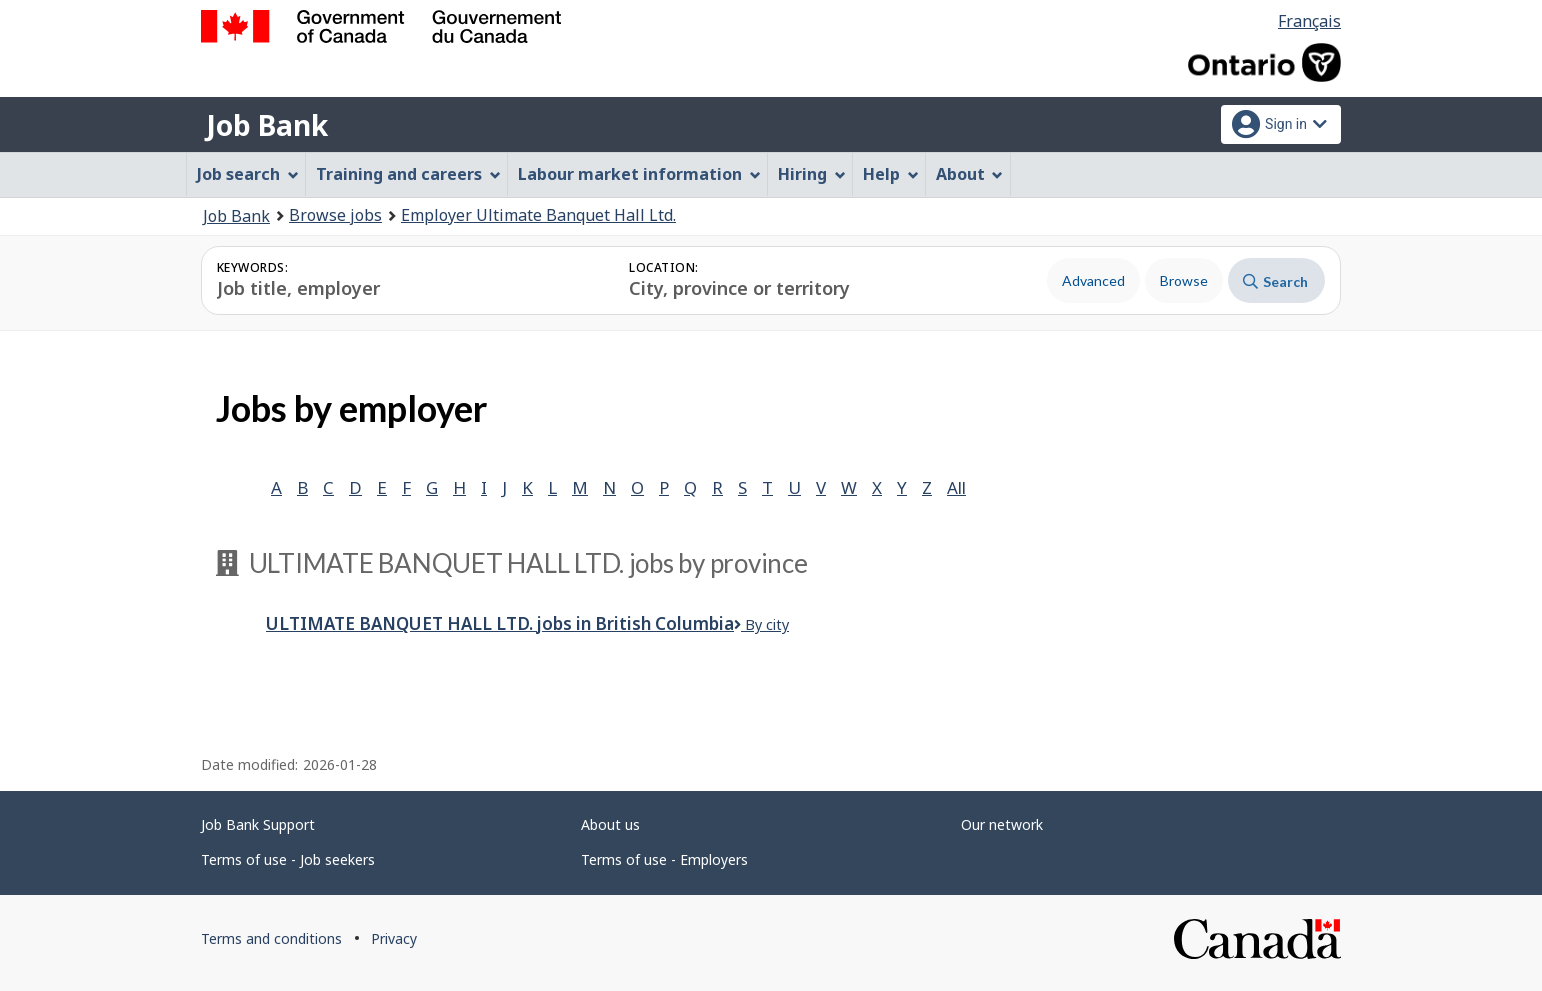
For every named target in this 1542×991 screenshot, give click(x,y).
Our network (1002, 824)
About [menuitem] (970, 174)
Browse (1184, 280)
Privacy (394, 938)
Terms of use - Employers (664, 859)
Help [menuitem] (891, 174)
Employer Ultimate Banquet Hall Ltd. (538, 215)
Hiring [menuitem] (812, 174)
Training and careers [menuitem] (408, 174)
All (956, 487)
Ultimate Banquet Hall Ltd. (500, 623)
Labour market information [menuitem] (639, 174)
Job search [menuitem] (248, 174)
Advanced (1093, 280)
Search (1275, 281)
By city (761, 624)
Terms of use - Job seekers (288, 859)
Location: (663, 267)
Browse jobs (335, 215)
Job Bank (267, 125)
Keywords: (252, 267)
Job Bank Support (258, 824)
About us (610, 824)
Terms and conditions (271, 938)
